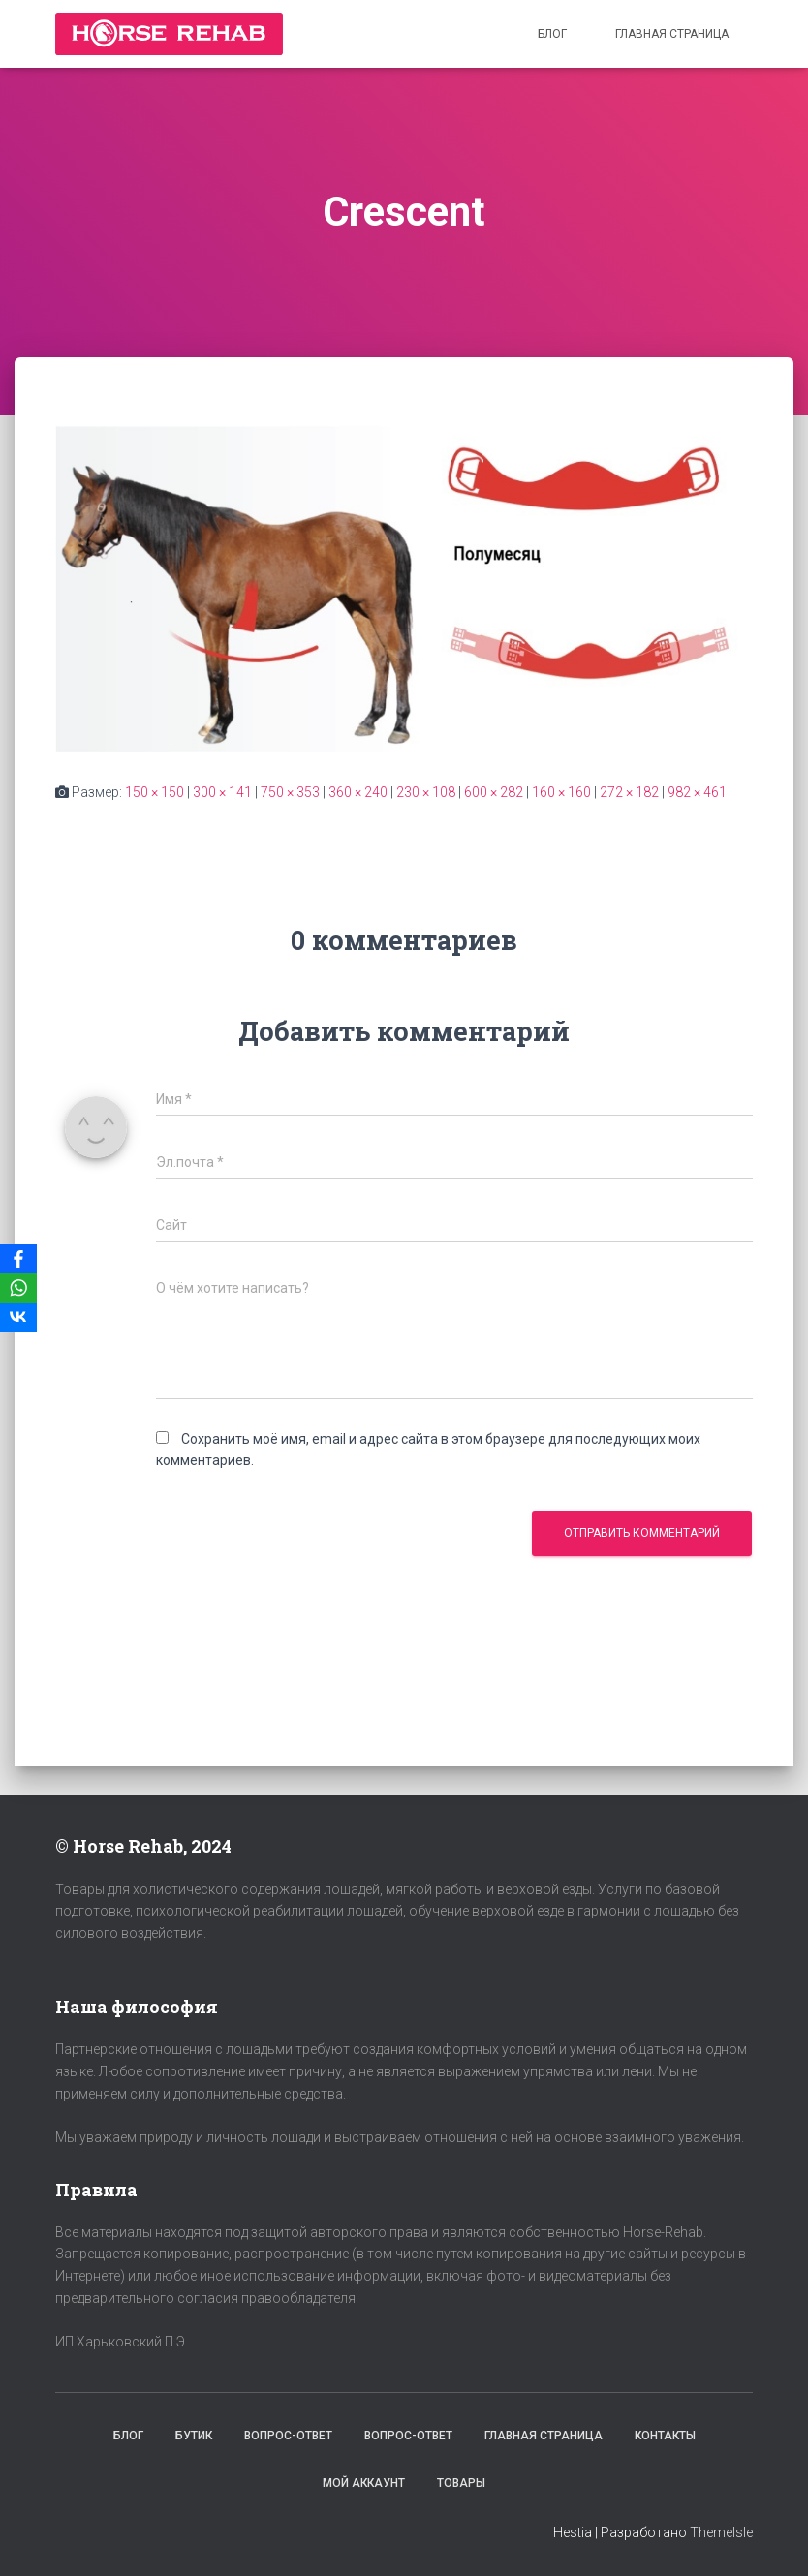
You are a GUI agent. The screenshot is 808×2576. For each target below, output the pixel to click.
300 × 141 (222, 792)
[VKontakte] (18, 1317)
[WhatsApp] (18, 1288)
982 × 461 (697, 792)
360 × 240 (358, 792)
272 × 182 (629, 792)
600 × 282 (493, 792)
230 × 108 (425, 792)
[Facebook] (18, 1258)
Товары (461, 2483)
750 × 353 (290, 792)
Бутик (193, 2435)
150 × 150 (154, 792)
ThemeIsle (721, 2532)
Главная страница (672, 34)
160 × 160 (561, 792)
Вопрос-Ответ (288, 2435)
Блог (552, 34)
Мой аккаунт (364, 2483)
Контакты (665, 2435)
